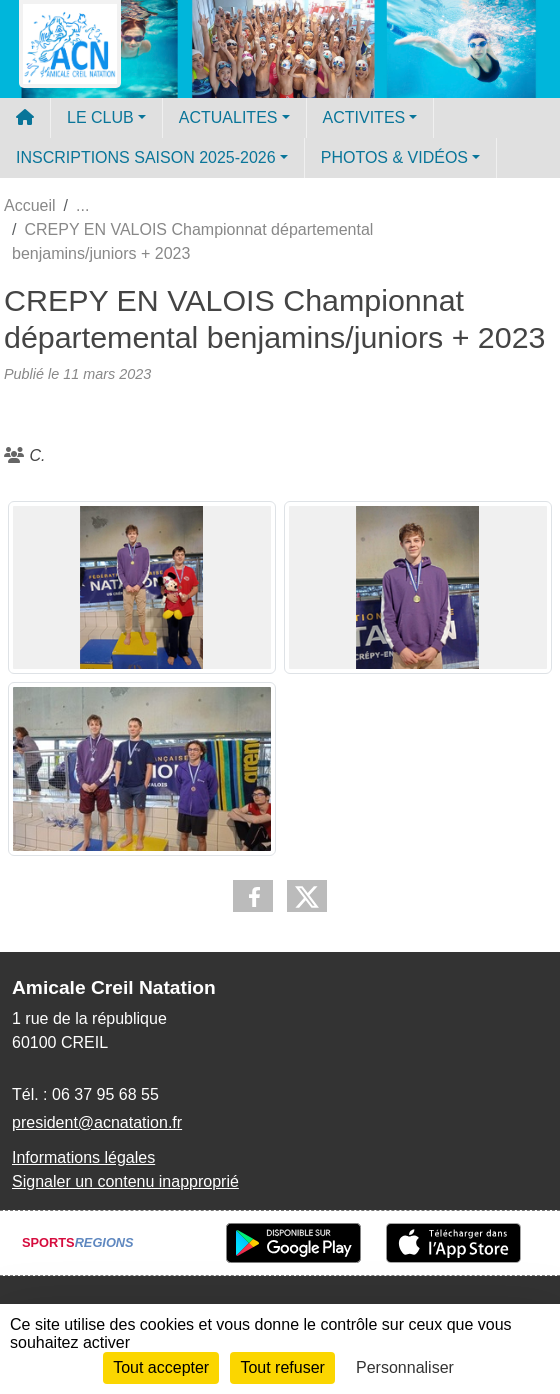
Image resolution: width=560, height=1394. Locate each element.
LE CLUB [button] (100, 117)
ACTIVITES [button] (364, 117)
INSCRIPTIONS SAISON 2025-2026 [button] (146, 157)
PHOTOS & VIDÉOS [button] (394, 157)
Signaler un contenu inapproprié (125, 1181)
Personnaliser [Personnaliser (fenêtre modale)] (405, 1367)
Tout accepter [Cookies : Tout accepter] (161, 1367)
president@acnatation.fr (97, 1122)
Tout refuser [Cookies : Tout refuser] (282, 1367)
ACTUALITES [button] (228, 117)
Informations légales (83, 1157)
